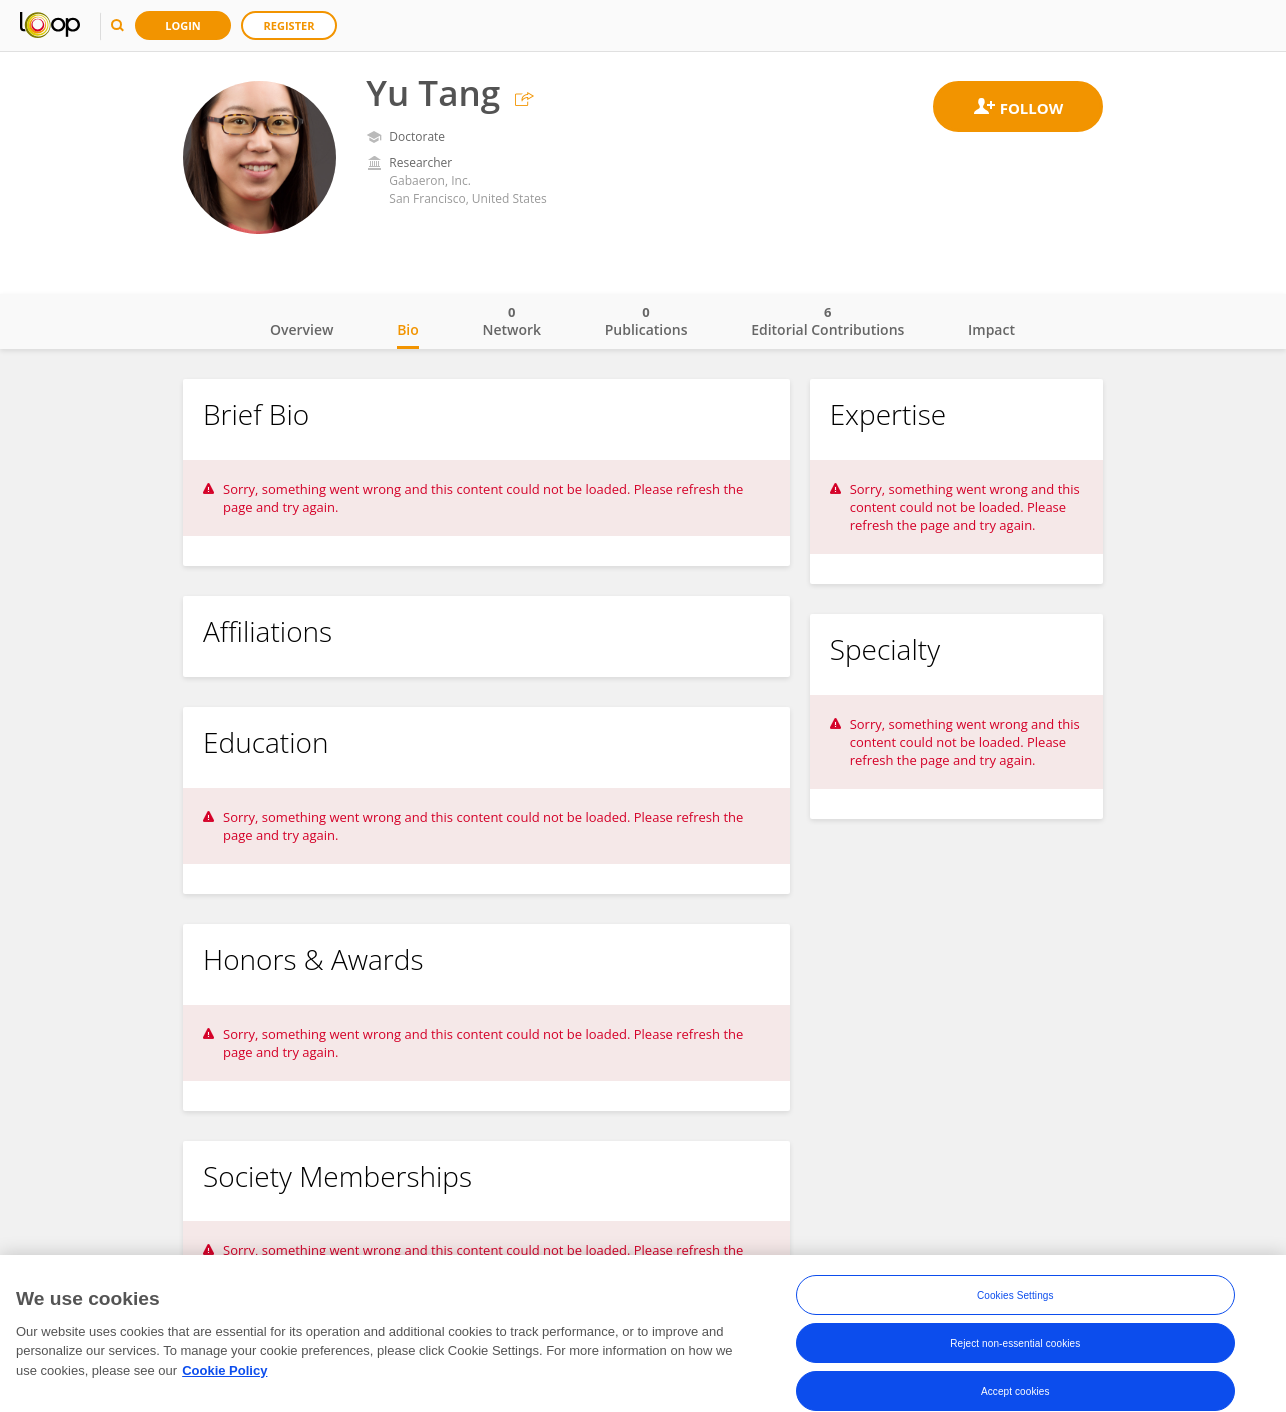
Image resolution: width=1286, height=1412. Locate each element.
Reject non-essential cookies (1015, 1345)
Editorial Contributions (827, 321)
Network (511, 321)
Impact (991, 329)
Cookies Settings (1015, 1297)
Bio (408, 329)
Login (183, 25)
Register (289, 25)
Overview (301, 329)
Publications (646, 321)
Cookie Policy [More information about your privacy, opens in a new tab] (224, 1372)
